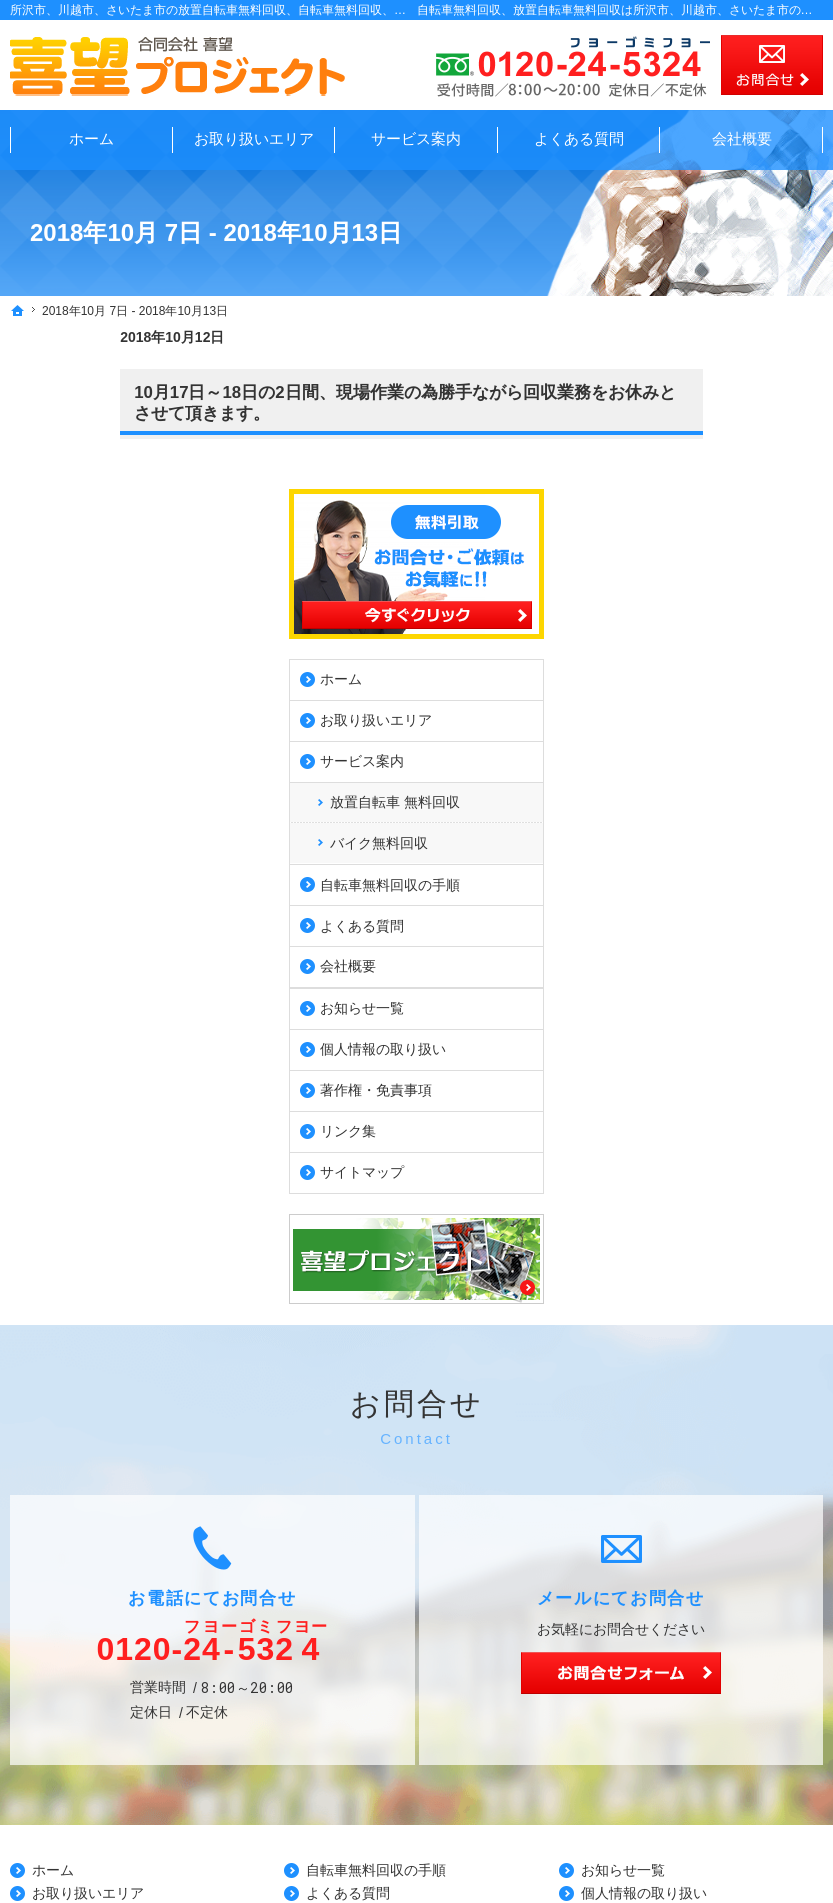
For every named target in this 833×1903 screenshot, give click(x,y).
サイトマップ (696, 978)
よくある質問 (696, 732)
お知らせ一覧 (696, 814)
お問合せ (772, 65)
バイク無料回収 (713, 649)
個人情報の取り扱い (717, 855)
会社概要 (682, 772)
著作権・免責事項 (710, 896)
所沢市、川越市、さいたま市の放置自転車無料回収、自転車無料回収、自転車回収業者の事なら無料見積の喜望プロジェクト (346, 10)
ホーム (675, 485)
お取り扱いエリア (710, 526)
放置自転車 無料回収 (729, 608)
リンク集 (682, 937)
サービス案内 (696, 567)
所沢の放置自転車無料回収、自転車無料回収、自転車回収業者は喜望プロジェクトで (508, 1839)
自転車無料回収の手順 (724, 691)
